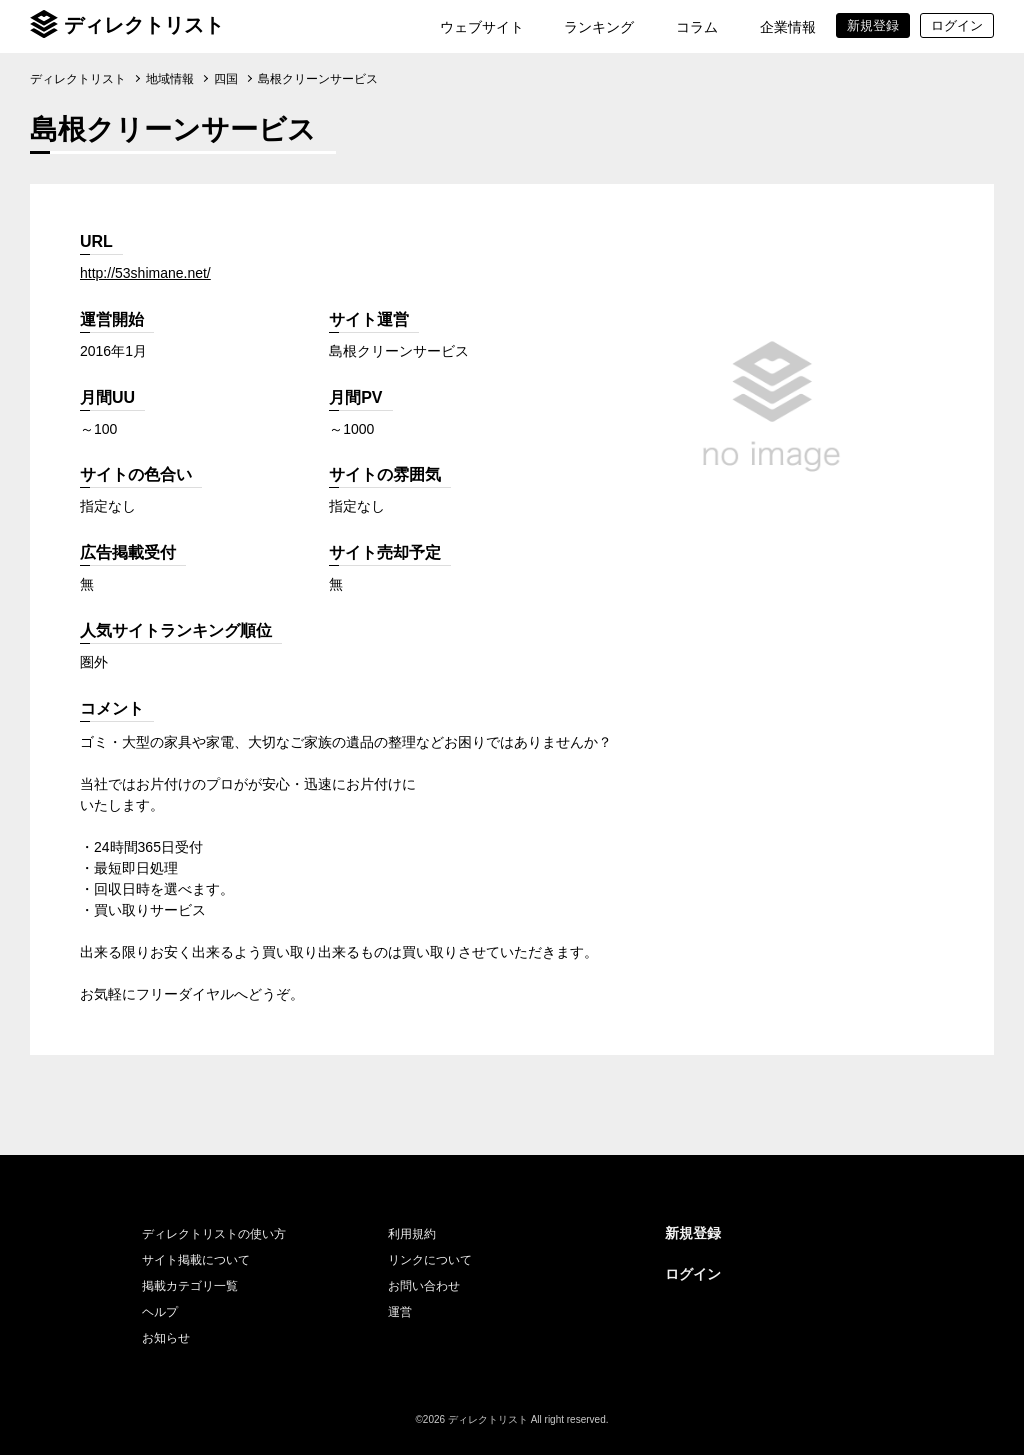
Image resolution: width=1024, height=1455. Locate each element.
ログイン (693, 1274)
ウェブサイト (482, 27)
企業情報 (788, 27)
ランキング (599, 27)
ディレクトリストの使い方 (214, 1234)
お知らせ (166, 1338)
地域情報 (170, 79)
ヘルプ (160, 1312)
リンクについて (430, 1260)
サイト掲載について (196, 1260)
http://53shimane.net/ (145, 273)
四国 (226, 79)
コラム (697, 27)
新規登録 (693, 1233)
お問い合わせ (424, 1286)
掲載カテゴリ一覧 (190, 1286)
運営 (400, 1312)
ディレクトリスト (144, 25)
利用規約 (412, 1234)
